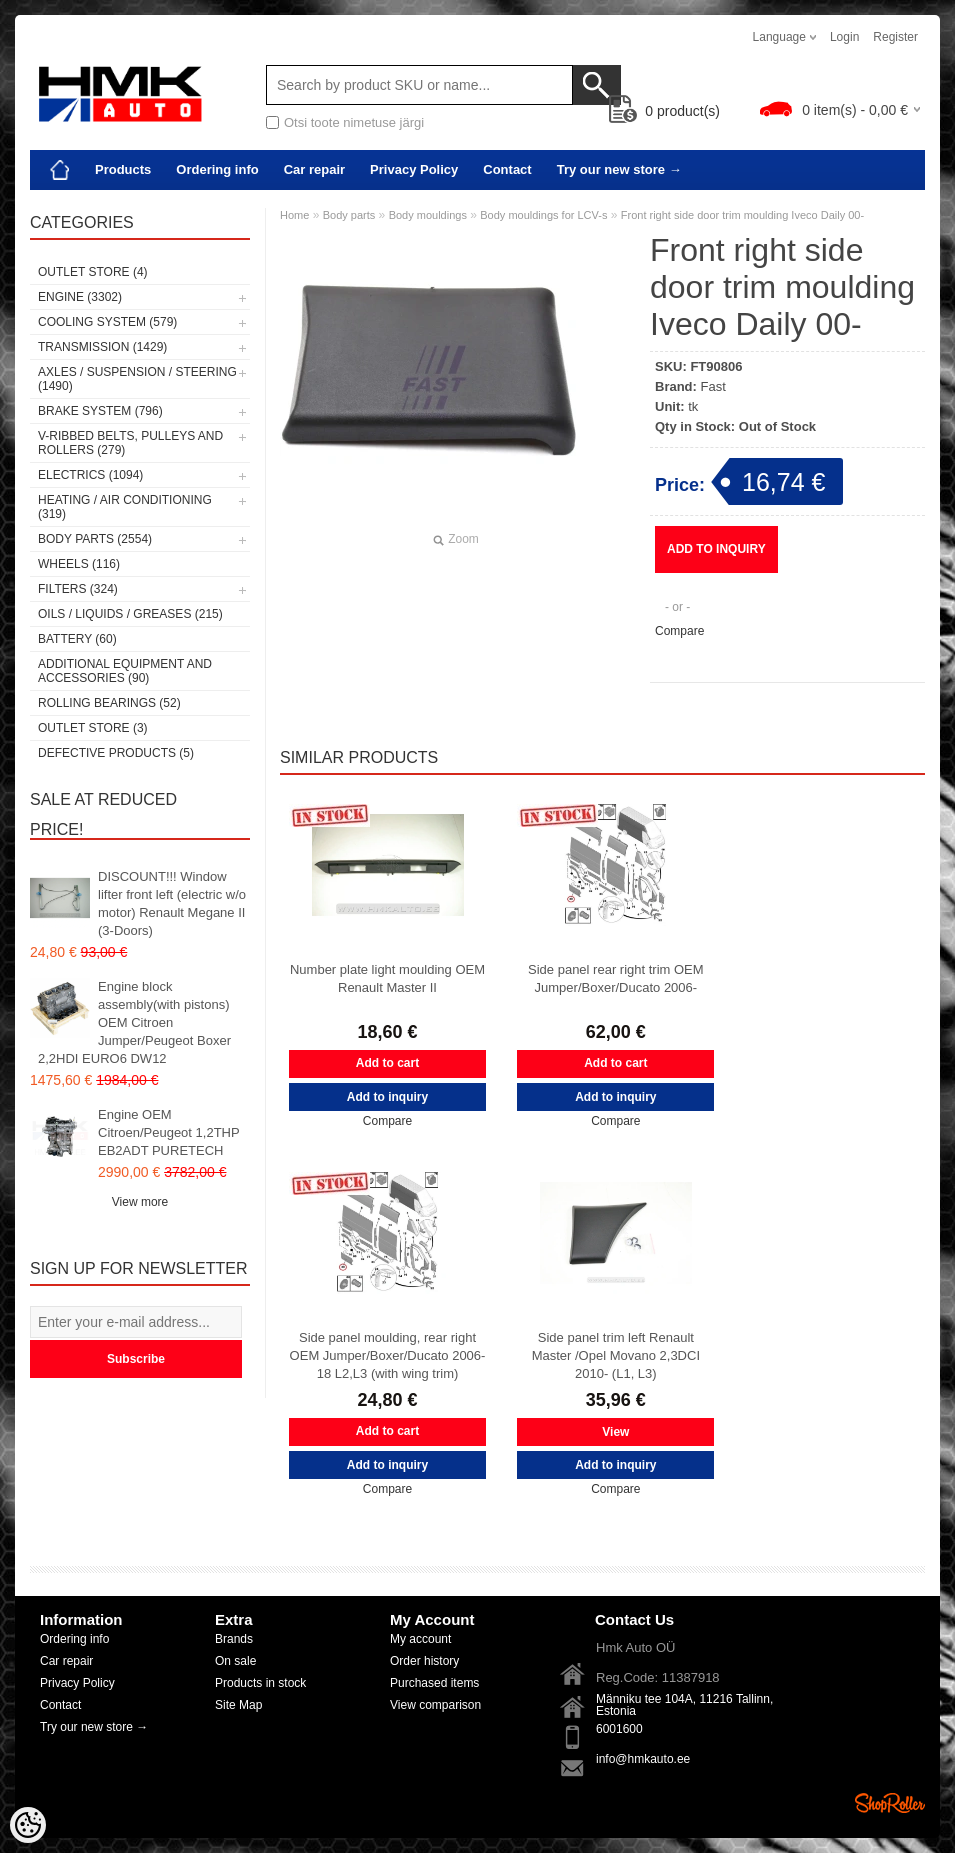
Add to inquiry (716, 549)
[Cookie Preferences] (28, 1825)
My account (420, 1639)
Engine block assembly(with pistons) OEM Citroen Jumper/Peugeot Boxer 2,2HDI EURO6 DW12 (134, 1022)
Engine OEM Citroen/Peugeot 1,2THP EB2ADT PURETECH (168, 1132)
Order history (424, 1661)
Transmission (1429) (102, 347)
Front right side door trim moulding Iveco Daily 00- (742, 215)
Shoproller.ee (890, 1803)
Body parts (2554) (95, 539)
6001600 (619, 1729)
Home (294, 215)
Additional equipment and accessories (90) (125, 671)
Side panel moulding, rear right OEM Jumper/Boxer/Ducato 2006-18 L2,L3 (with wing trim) (388, 1355)
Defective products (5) (116, 753)
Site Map (238, 1705)
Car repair (314, 169)
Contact (507, 169)
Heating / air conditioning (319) (125, 507)
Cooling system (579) (107, 322)
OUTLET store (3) (93, 728)
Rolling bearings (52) (109, 703)
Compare (679, 631)
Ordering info (217, 169)
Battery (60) (77, 639)
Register (895, 37)
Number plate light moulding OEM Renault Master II (387, 978)
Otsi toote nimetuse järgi (354, 122)
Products (123, 169)
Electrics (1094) (90, 475)
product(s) (664, 111)
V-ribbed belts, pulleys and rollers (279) (130, 443)
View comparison (435, 1705)
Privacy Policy (414, 169)
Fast (713, 386)
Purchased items (434, 1683)
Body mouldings (428, 215)
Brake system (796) (100, 411)
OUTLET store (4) (93, 272)
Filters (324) (78, 589)
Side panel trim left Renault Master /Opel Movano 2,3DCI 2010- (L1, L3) (616, 1355)
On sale (235, 1661)
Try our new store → (619, 169)
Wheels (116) (79, 564)
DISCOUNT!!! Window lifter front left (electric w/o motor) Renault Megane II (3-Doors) (172, 903)
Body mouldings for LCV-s (543, 215)
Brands (234, 1639)
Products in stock (260, 1683)
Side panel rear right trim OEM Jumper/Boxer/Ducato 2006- (616, 978)
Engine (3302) (80, 297)
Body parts (349, 215)
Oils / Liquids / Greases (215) (130, 614)
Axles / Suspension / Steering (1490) (137, 379)
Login (844, 37)
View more (140, 1202)
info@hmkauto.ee (643, 1759)
